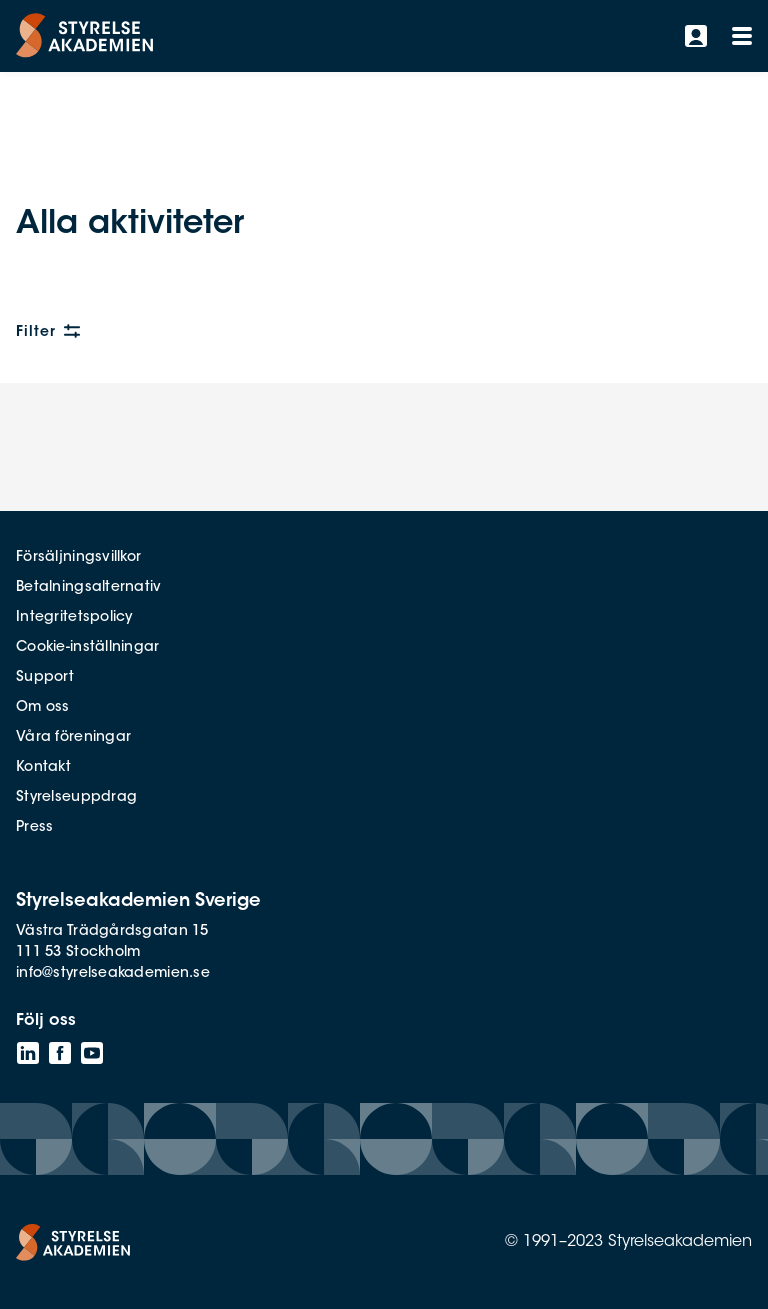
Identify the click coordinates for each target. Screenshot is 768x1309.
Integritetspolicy (74, 618)
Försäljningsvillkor (78, 558)
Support (45, 678)
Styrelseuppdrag (76, 798)
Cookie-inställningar (88, 648)
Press (34, 828)
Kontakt (43, 768)
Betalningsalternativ (89, 588)
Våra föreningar (73, 738)
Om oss (43, 708)
